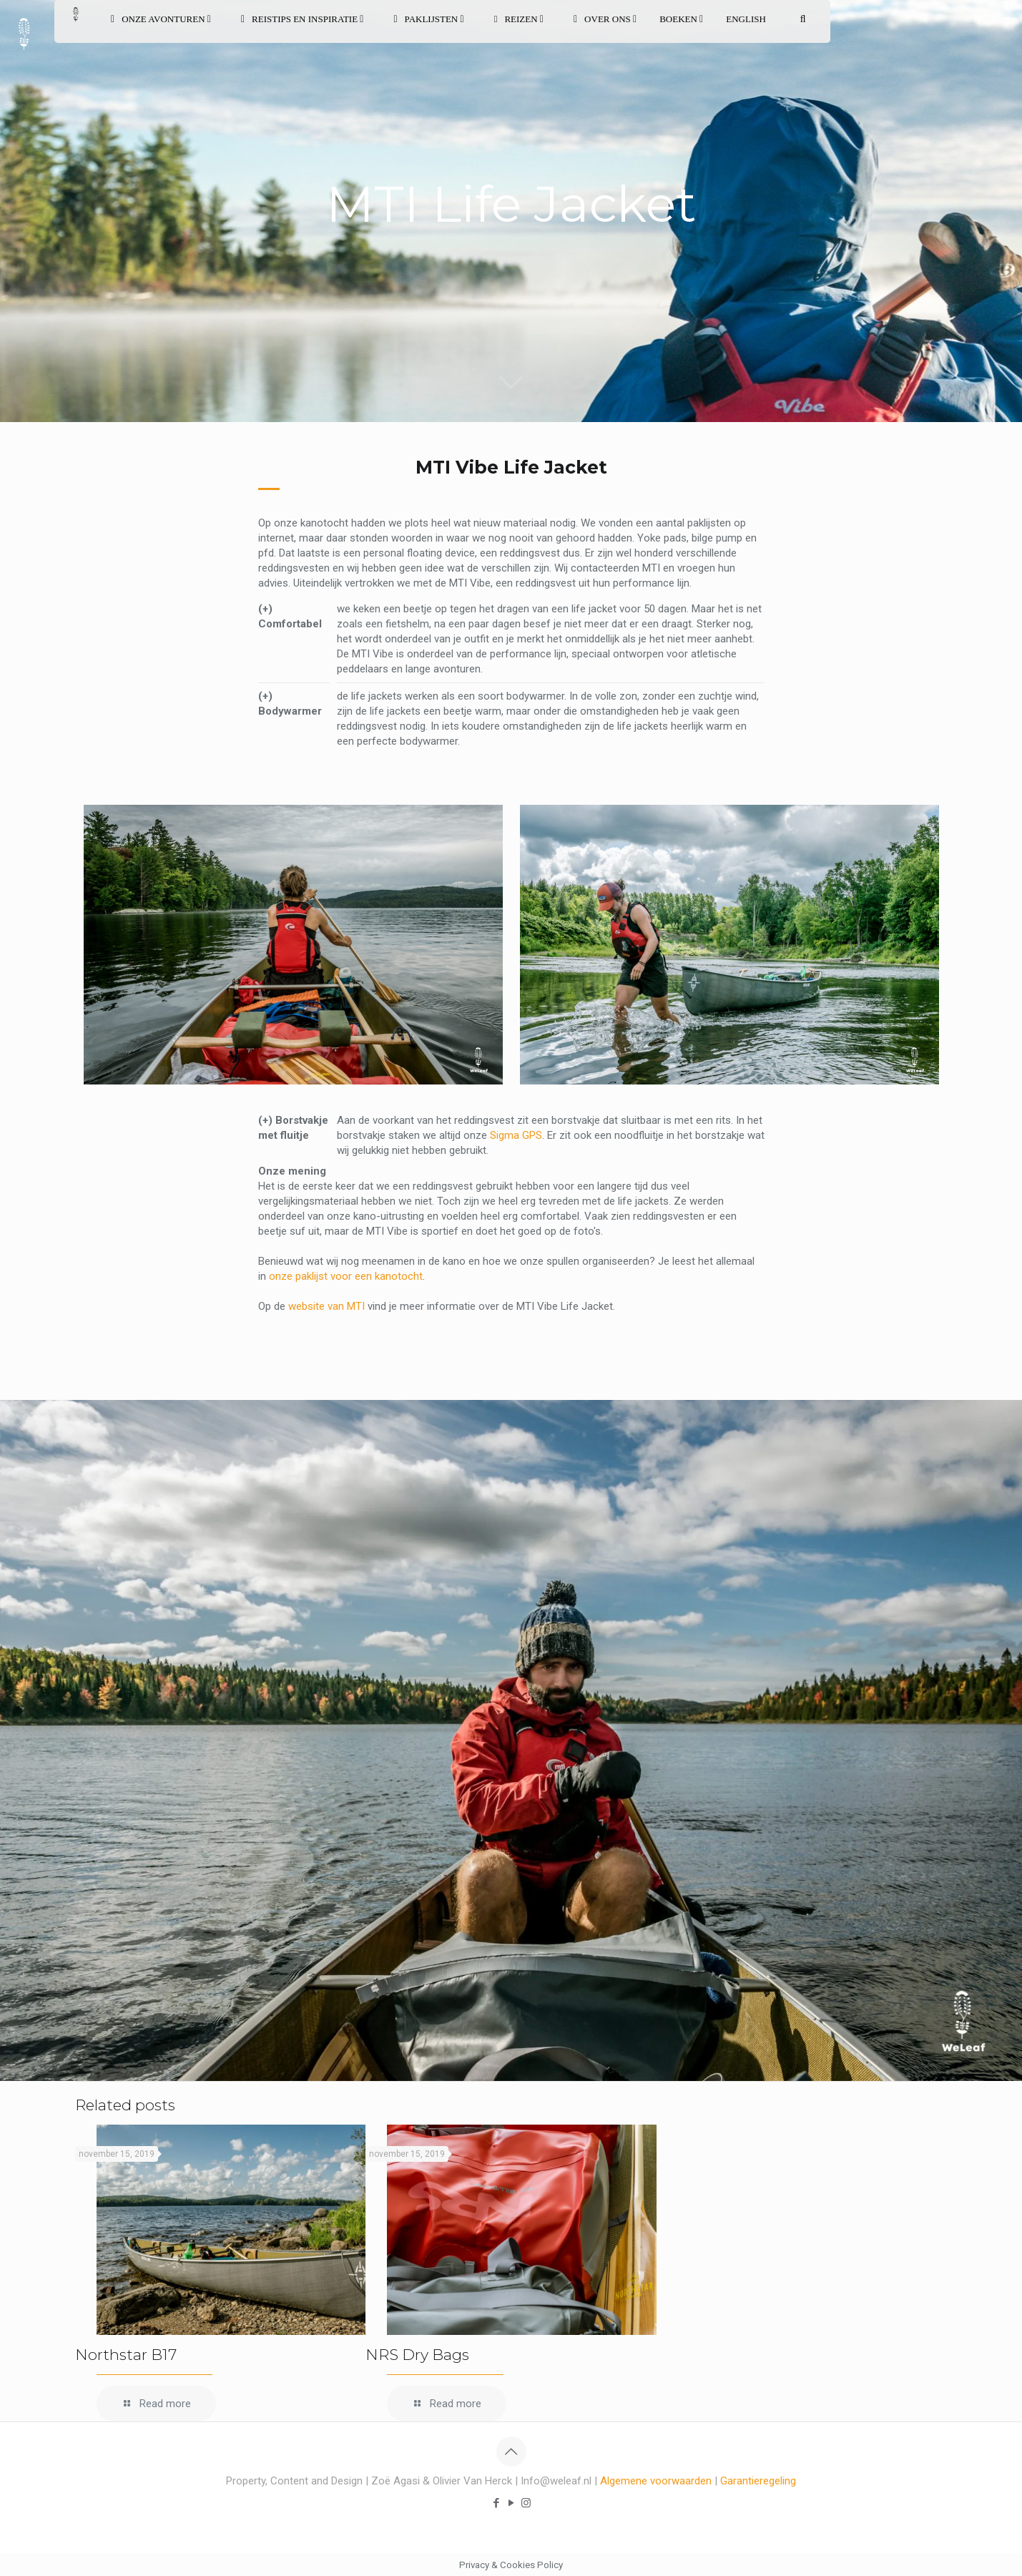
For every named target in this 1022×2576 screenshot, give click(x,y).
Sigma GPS (516, 1135)
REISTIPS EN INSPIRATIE (302, 19)
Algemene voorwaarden (656, 2480)
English (746, 19)
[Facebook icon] (496, 2503)
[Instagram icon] (526, 2503)
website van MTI (326, 1306)
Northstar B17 (126, 2355)
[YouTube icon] (511, 2503)
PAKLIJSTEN (428, 19)
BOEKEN (681, 19)
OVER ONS (605, 19)
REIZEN (519, 19)
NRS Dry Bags (417, 2355)
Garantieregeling (758, 2480)
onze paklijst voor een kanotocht (346, 1276)
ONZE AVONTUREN (161, 19)
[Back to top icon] (511, 2452)
